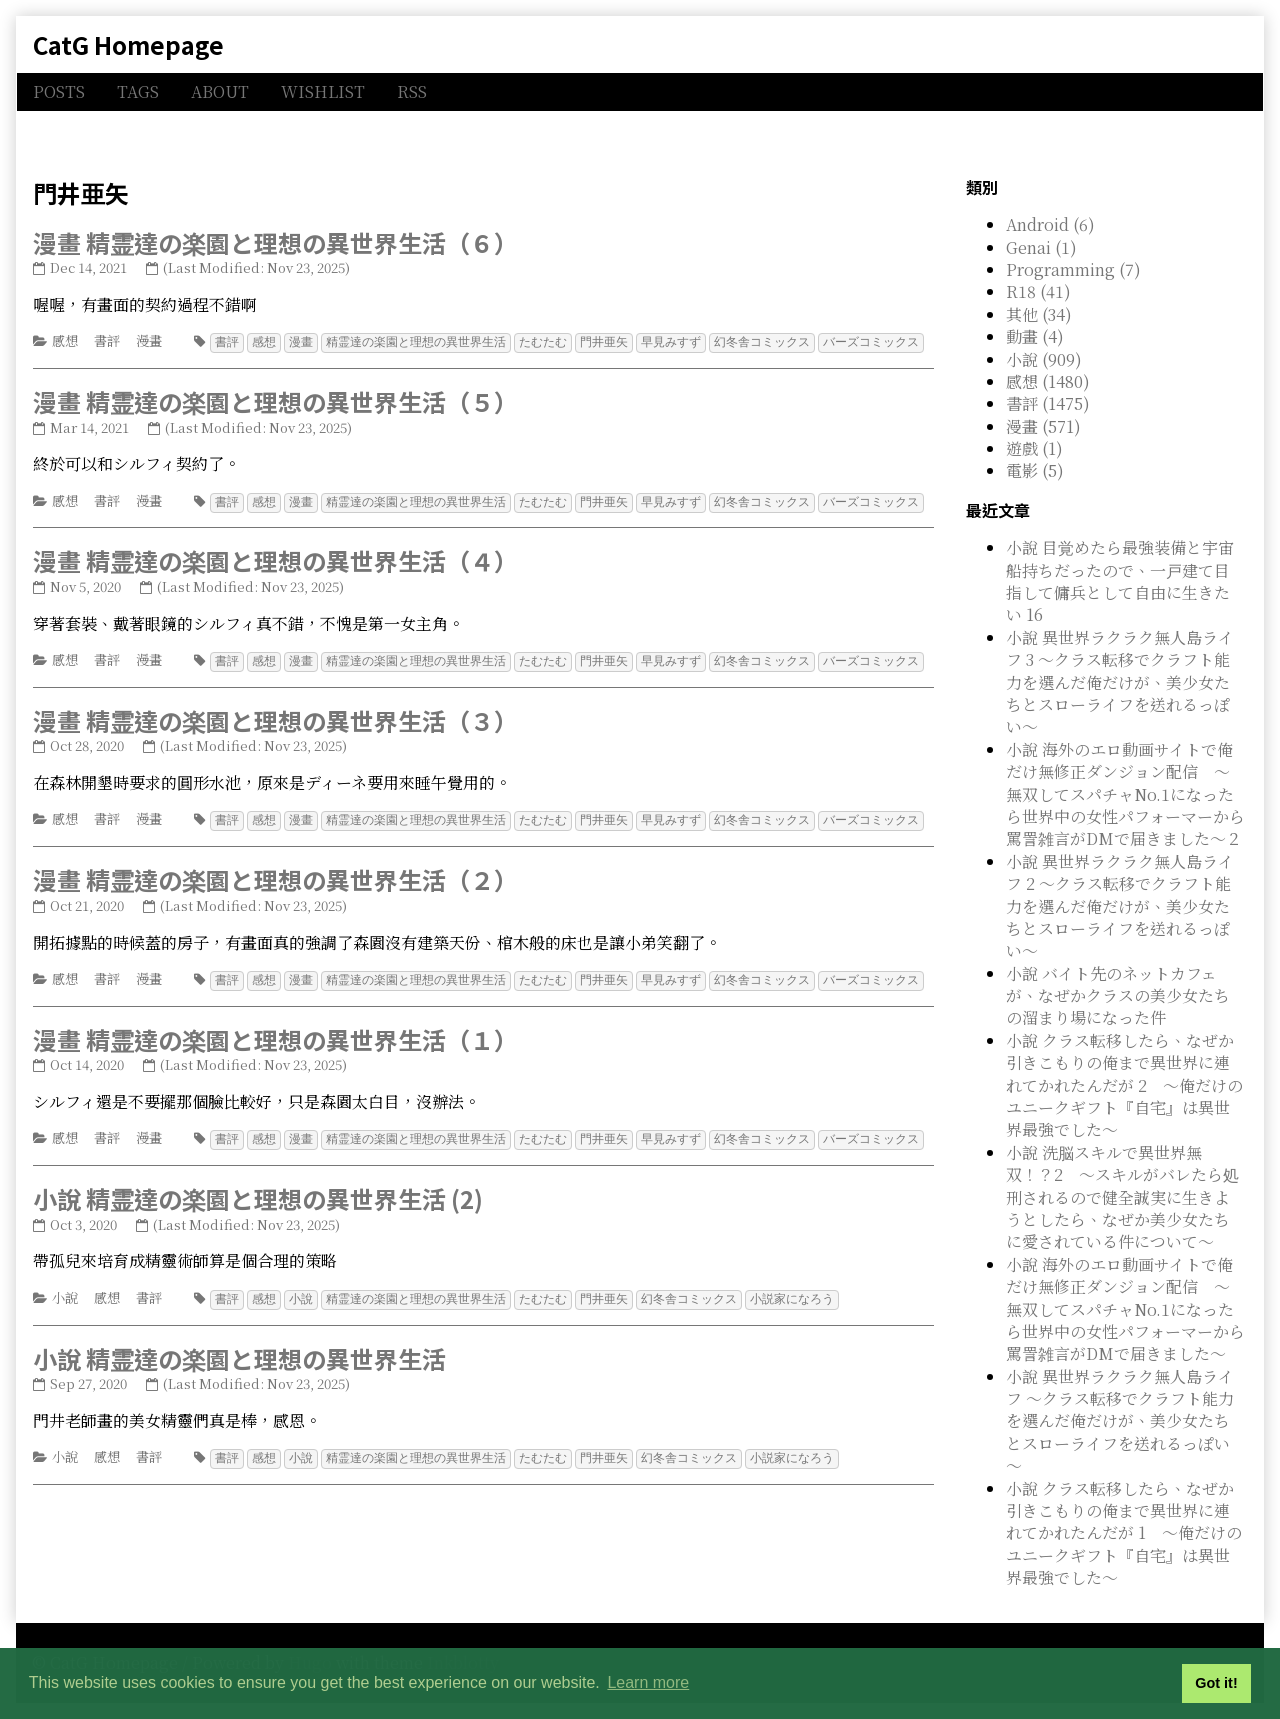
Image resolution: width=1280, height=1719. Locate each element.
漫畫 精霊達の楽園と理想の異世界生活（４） (275, 558)
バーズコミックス (871, 341)
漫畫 (149, 340)
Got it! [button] (1216, 1683)
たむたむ (543, 341)
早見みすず (671, 341)
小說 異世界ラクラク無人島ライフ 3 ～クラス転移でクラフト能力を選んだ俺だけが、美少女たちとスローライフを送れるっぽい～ (1120, 682)
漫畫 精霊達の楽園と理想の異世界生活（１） (275, 1034)
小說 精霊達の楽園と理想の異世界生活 (239, 1351)
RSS (412, 91)
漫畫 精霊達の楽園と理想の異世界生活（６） (275, 242)
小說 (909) (1044, 359)
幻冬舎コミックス (762, 341)
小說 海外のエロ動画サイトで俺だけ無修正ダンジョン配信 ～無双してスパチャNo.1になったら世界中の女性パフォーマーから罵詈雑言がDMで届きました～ (1125, 1309)
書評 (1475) (1048, 403)
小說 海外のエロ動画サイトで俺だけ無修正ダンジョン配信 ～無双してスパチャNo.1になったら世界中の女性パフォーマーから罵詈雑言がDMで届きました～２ (1125, 794)
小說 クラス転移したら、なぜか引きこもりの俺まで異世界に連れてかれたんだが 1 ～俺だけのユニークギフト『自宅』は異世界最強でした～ (1124, 1533)
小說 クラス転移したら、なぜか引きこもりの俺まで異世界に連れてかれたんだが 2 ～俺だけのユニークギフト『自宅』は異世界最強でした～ (1124, 1085)
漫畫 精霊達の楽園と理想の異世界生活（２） (275, 875)
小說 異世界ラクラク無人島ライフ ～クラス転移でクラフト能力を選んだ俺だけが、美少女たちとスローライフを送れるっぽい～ (1120, 1421)
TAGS (138, 91)
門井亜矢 (604, 341)
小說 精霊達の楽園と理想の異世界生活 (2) (258, 1192)
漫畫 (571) (1043, 426)
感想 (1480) (1048, 381)
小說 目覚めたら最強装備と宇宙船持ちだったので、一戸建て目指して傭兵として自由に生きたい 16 (1120, 581)
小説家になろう (792, 1292)
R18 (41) (1038, 291)
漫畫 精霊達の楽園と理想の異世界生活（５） (275, 400)
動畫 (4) (1035, 336)
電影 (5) (1035, 470)
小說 (65, 1291)
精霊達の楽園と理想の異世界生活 (416, 341)
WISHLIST (323, 91)
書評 (107, 340)
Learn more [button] (648, 1682)
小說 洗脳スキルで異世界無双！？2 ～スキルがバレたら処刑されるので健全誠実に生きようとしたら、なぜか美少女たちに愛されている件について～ (1122, 1197)
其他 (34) (1039, 314)
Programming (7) (1073, 269)
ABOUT (220, 91)
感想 (65, 340)
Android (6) (1050, 224)
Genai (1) (1041, 247)
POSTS (59, 91)
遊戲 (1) (1034, 448)
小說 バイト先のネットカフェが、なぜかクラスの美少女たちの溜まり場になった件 (1118, 996)
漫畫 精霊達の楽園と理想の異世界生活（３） (275, 717)
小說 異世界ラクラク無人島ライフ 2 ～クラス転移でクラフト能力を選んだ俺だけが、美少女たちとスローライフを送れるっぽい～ (1120, 906)
